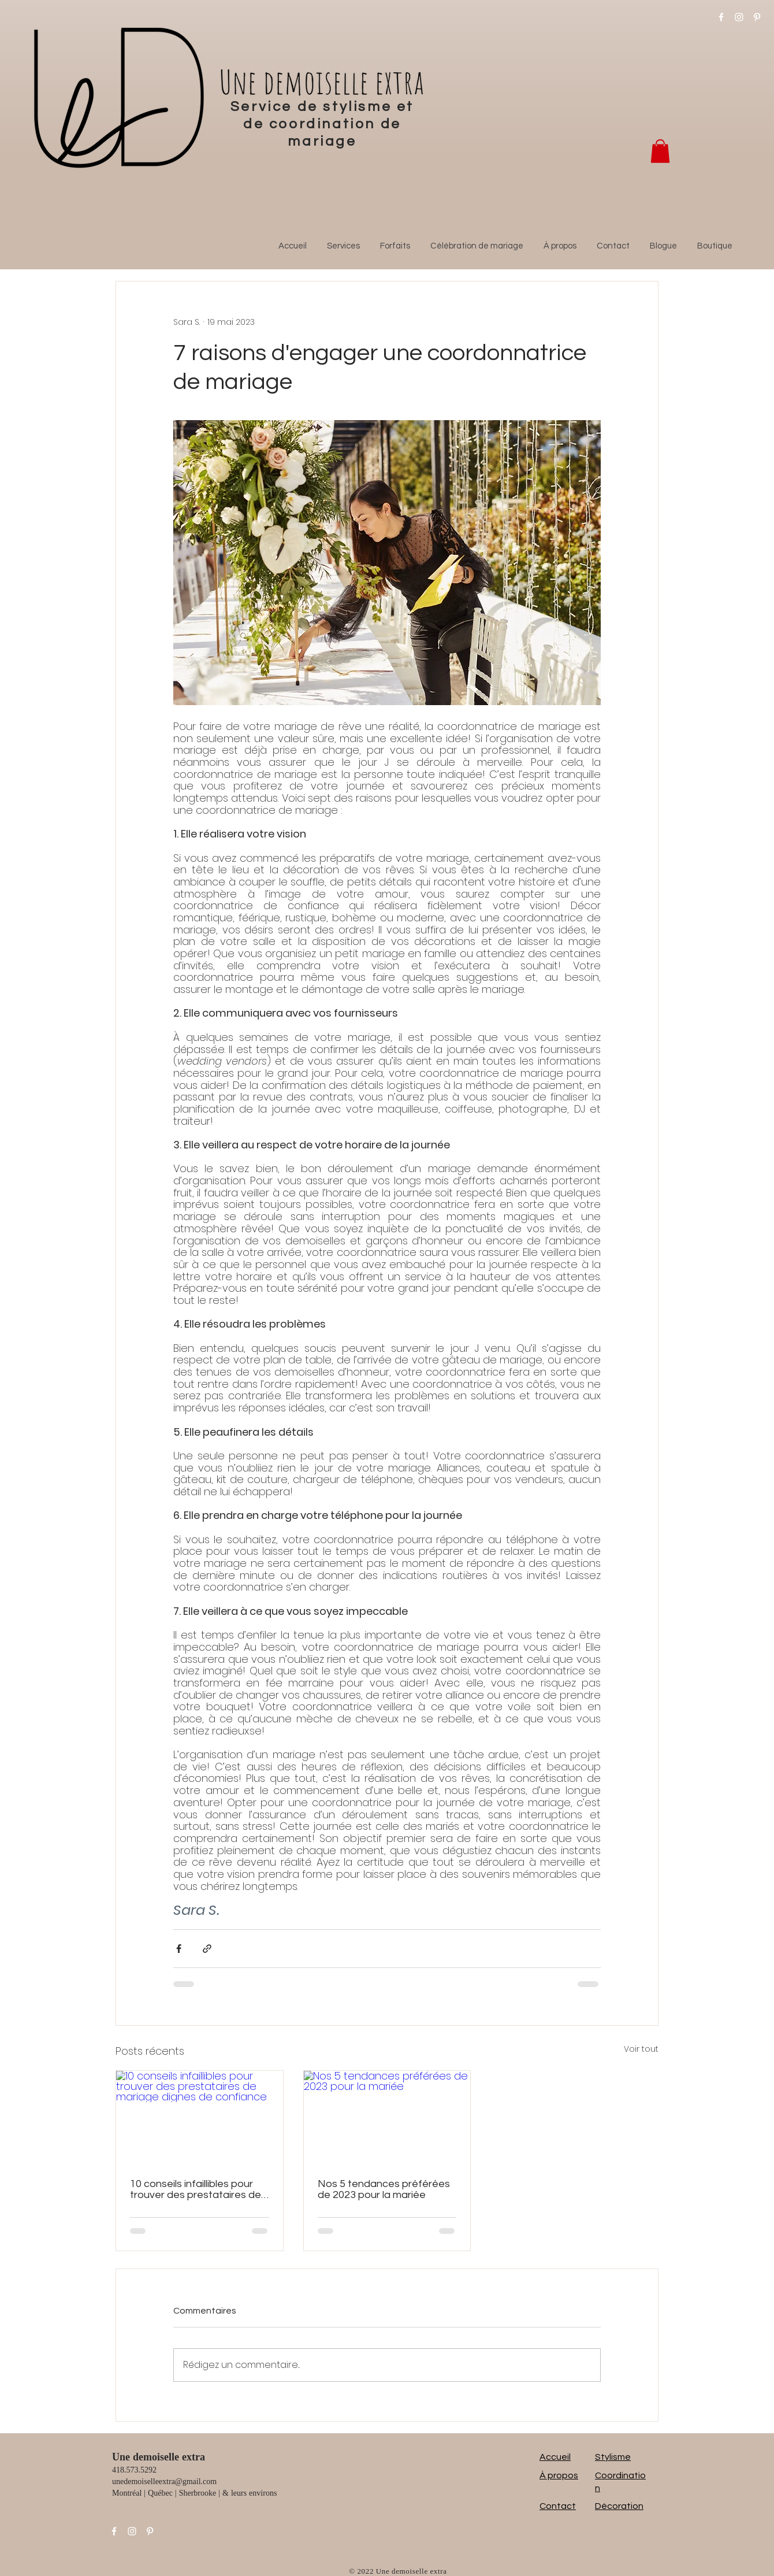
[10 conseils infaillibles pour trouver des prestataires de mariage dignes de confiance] (199, 2117)
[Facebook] (721, 17)
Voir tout (641, 2049)
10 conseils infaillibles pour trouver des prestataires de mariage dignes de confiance (199, 2189)
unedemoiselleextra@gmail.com (164, 2482)
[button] (660, 151)
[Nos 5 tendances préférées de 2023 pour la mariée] (387, 2117)
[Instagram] (739, 17)
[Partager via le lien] (207, 1948)
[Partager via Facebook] (178, 1948)
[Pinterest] (756, 17)
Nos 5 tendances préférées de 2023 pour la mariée (384, 2189)
